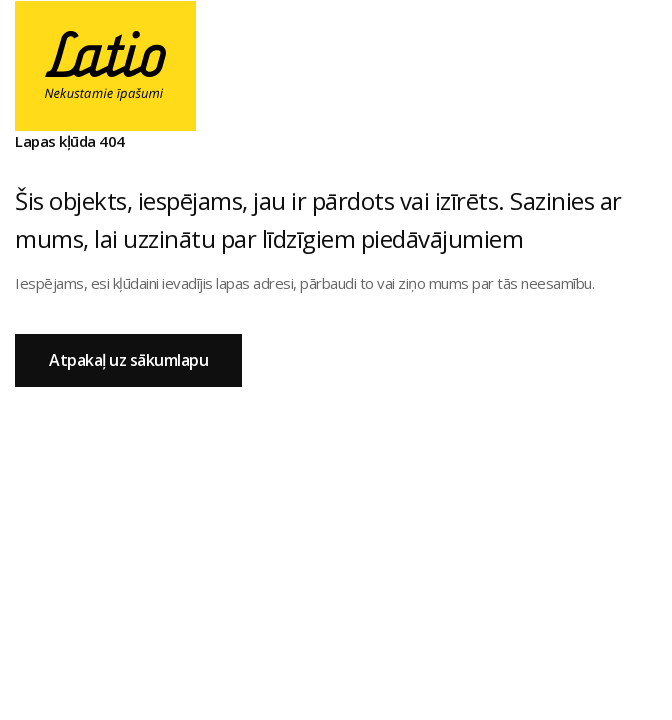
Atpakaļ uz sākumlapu (128, 360)
